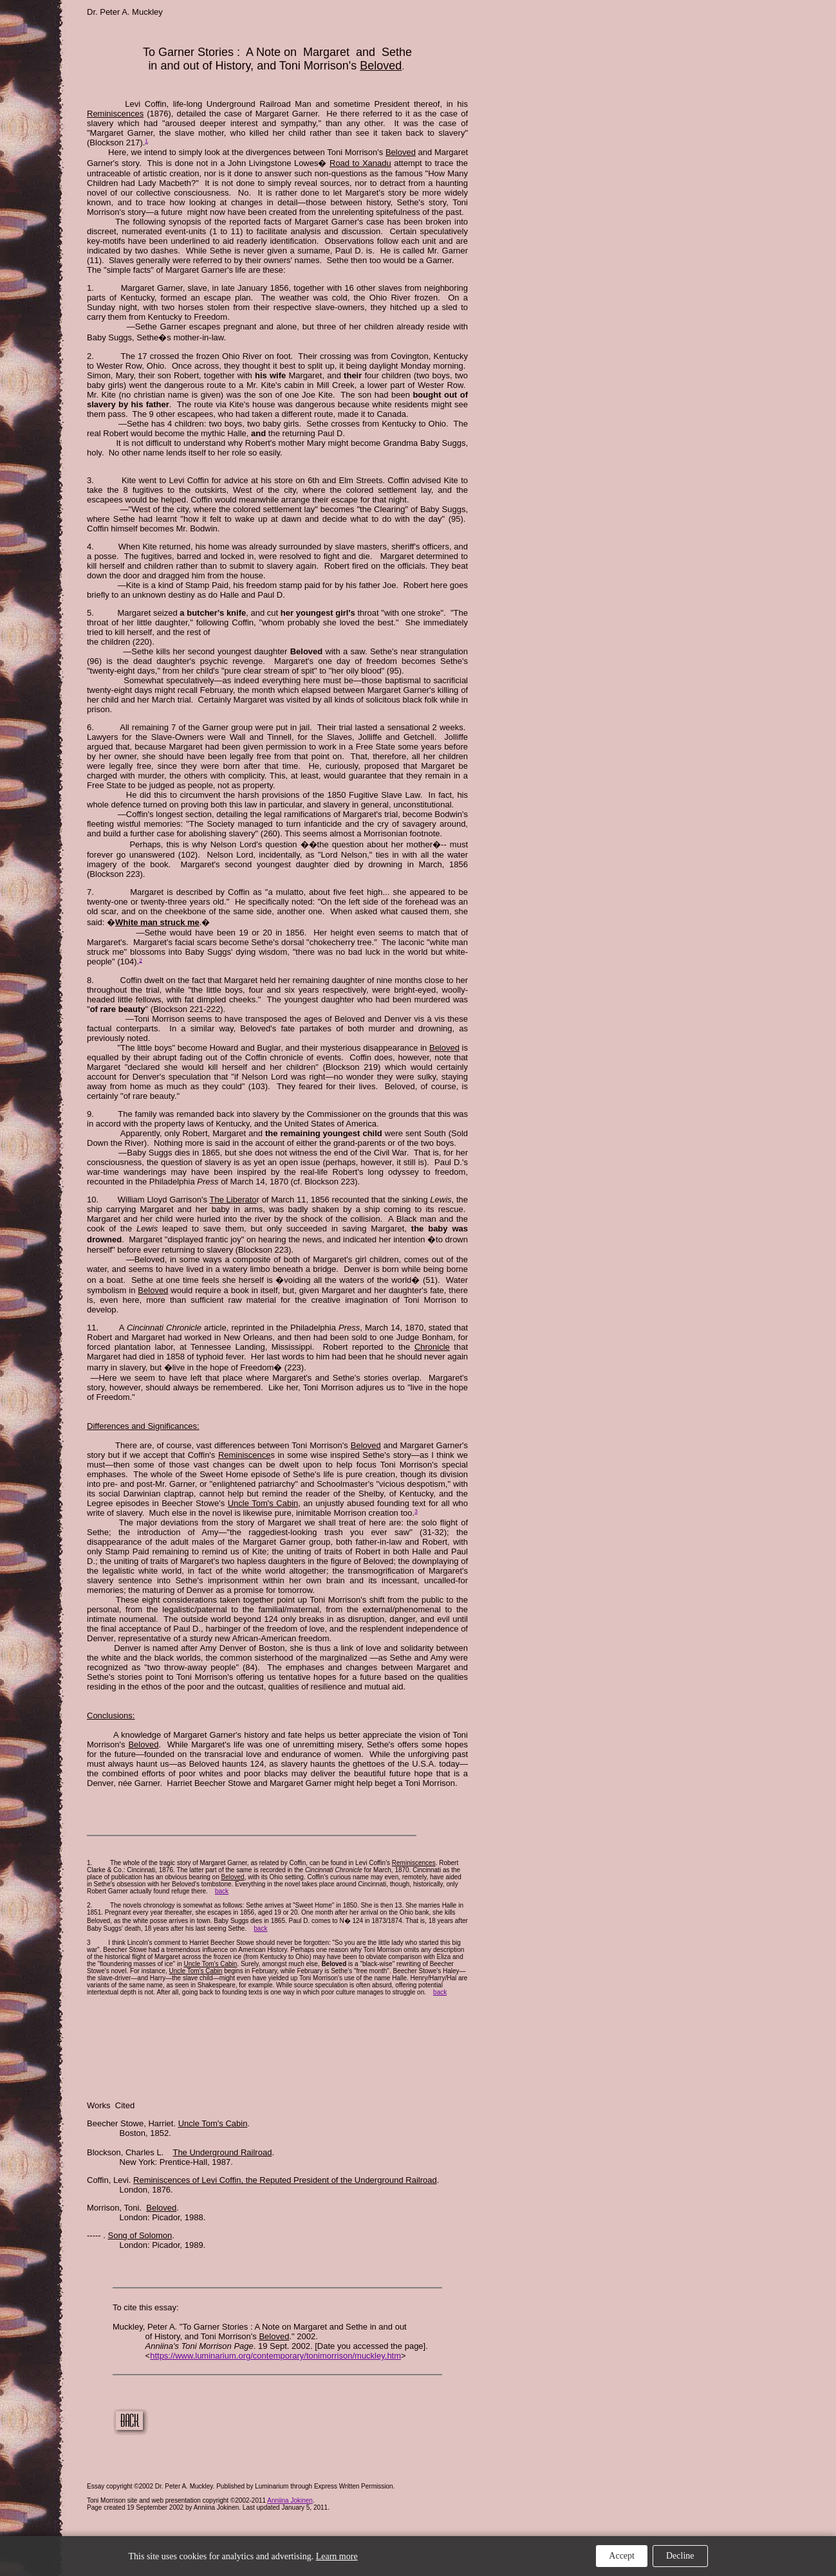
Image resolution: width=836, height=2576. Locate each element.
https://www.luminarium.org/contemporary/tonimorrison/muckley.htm (275, 2355)
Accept (622, 2556)
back (221, 1891)
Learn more (337, 2556)
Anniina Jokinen (290, 2500)
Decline (680, 2556)
